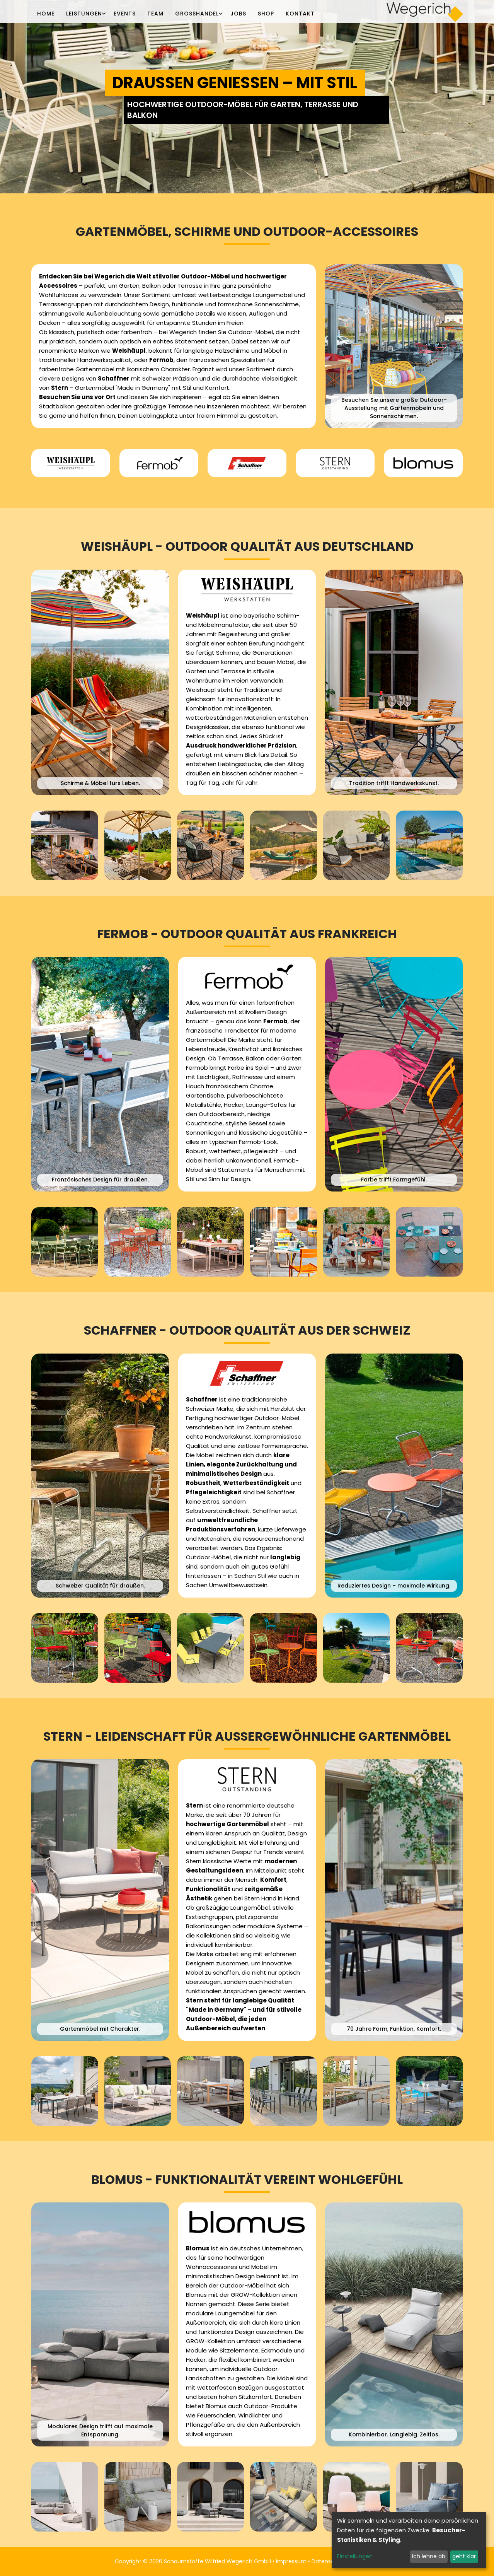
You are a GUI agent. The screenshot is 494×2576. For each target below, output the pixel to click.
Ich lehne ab (428, 2556)
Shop (266, 13)
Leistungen (84, 13)
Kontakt (300, 13)
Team (155, 13)
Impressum (291, 2561)
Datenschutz (329, 2561)
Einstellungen (355, 2556)
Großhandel (197, 13)
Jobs (238, 13)
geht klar (464, 2556)
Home (46, 13)
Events (125, 13)
